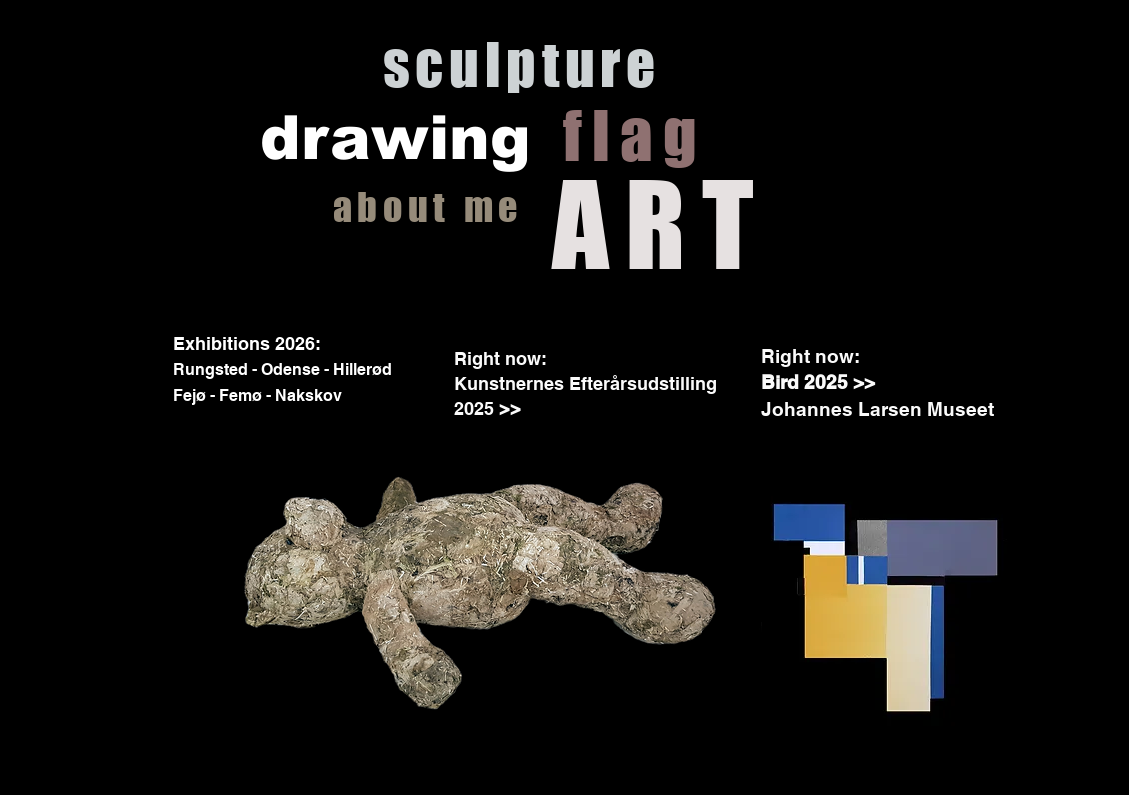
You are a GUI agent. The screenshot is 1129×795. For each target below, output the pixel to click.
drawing (395, 138)
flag (634, 135)
